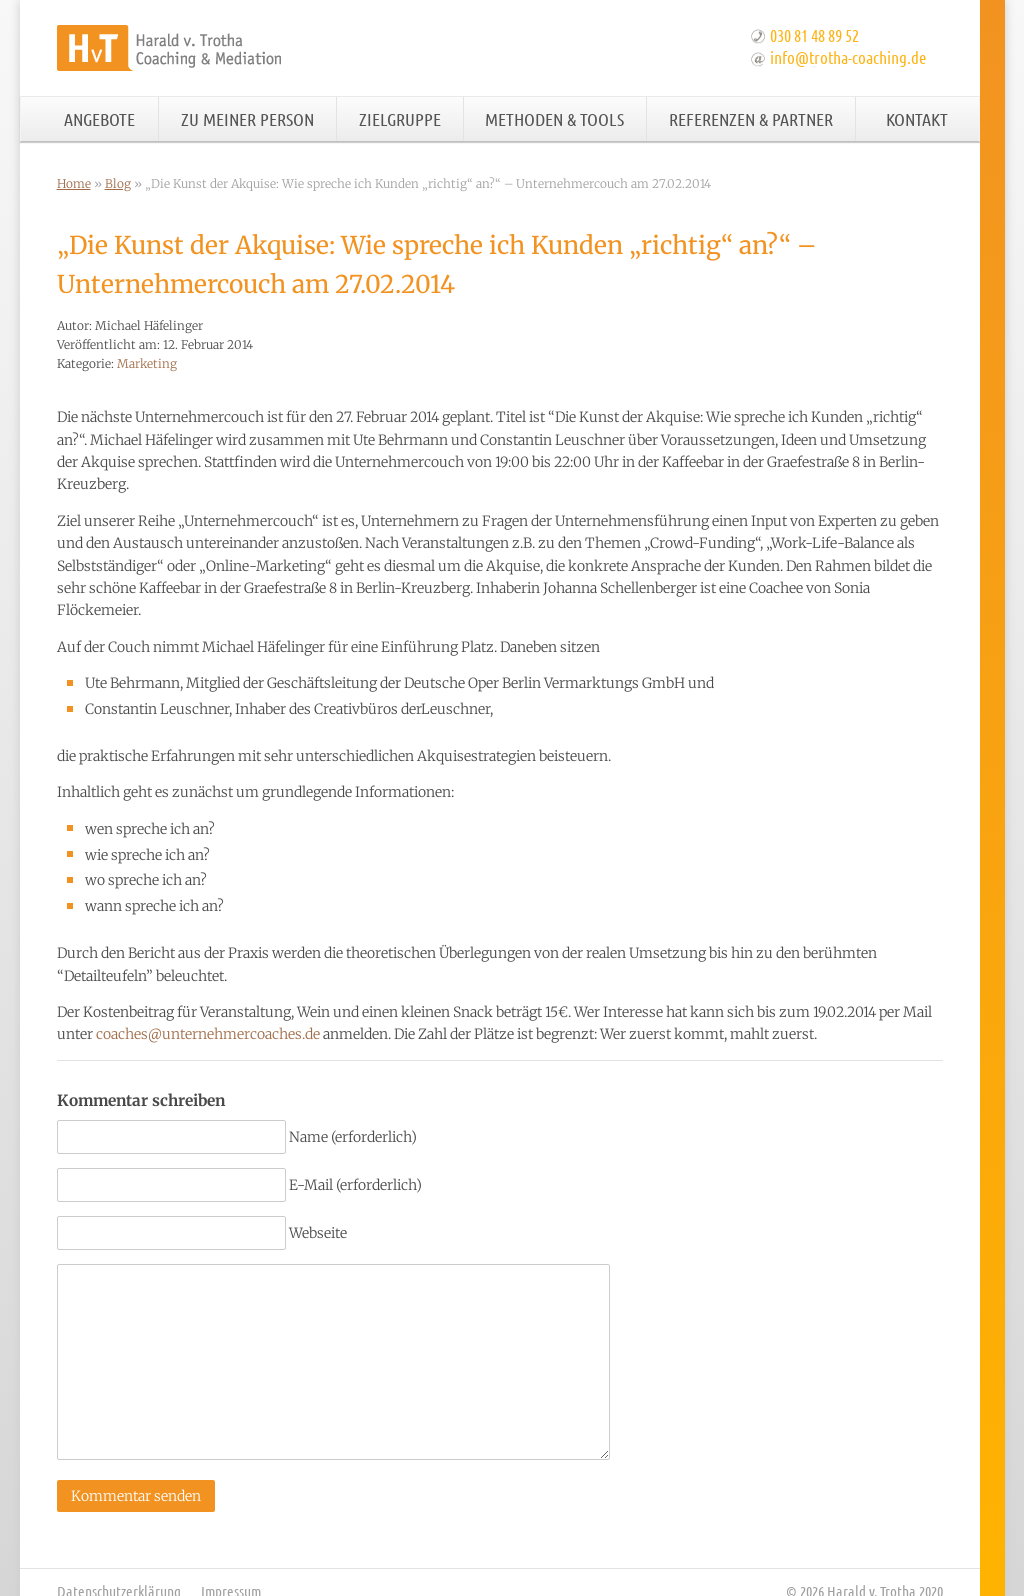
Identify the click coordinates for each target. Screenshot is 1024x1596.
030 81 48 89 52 (814, 35)
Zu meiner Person (247, 119)
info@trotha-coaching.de (848, 57)
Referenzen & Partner (751, 119)
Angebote (99, 119)
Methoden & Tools (554, 119)
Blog (118, 183)
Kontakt (917, 119)
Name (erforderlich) (353, 1137)
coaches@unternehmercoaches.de (208, 1034)
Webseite (318, 1233)
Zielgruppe (400, 119)
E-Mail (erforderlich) (355, 1185)
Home (74, 183)
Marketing (147, 363)
